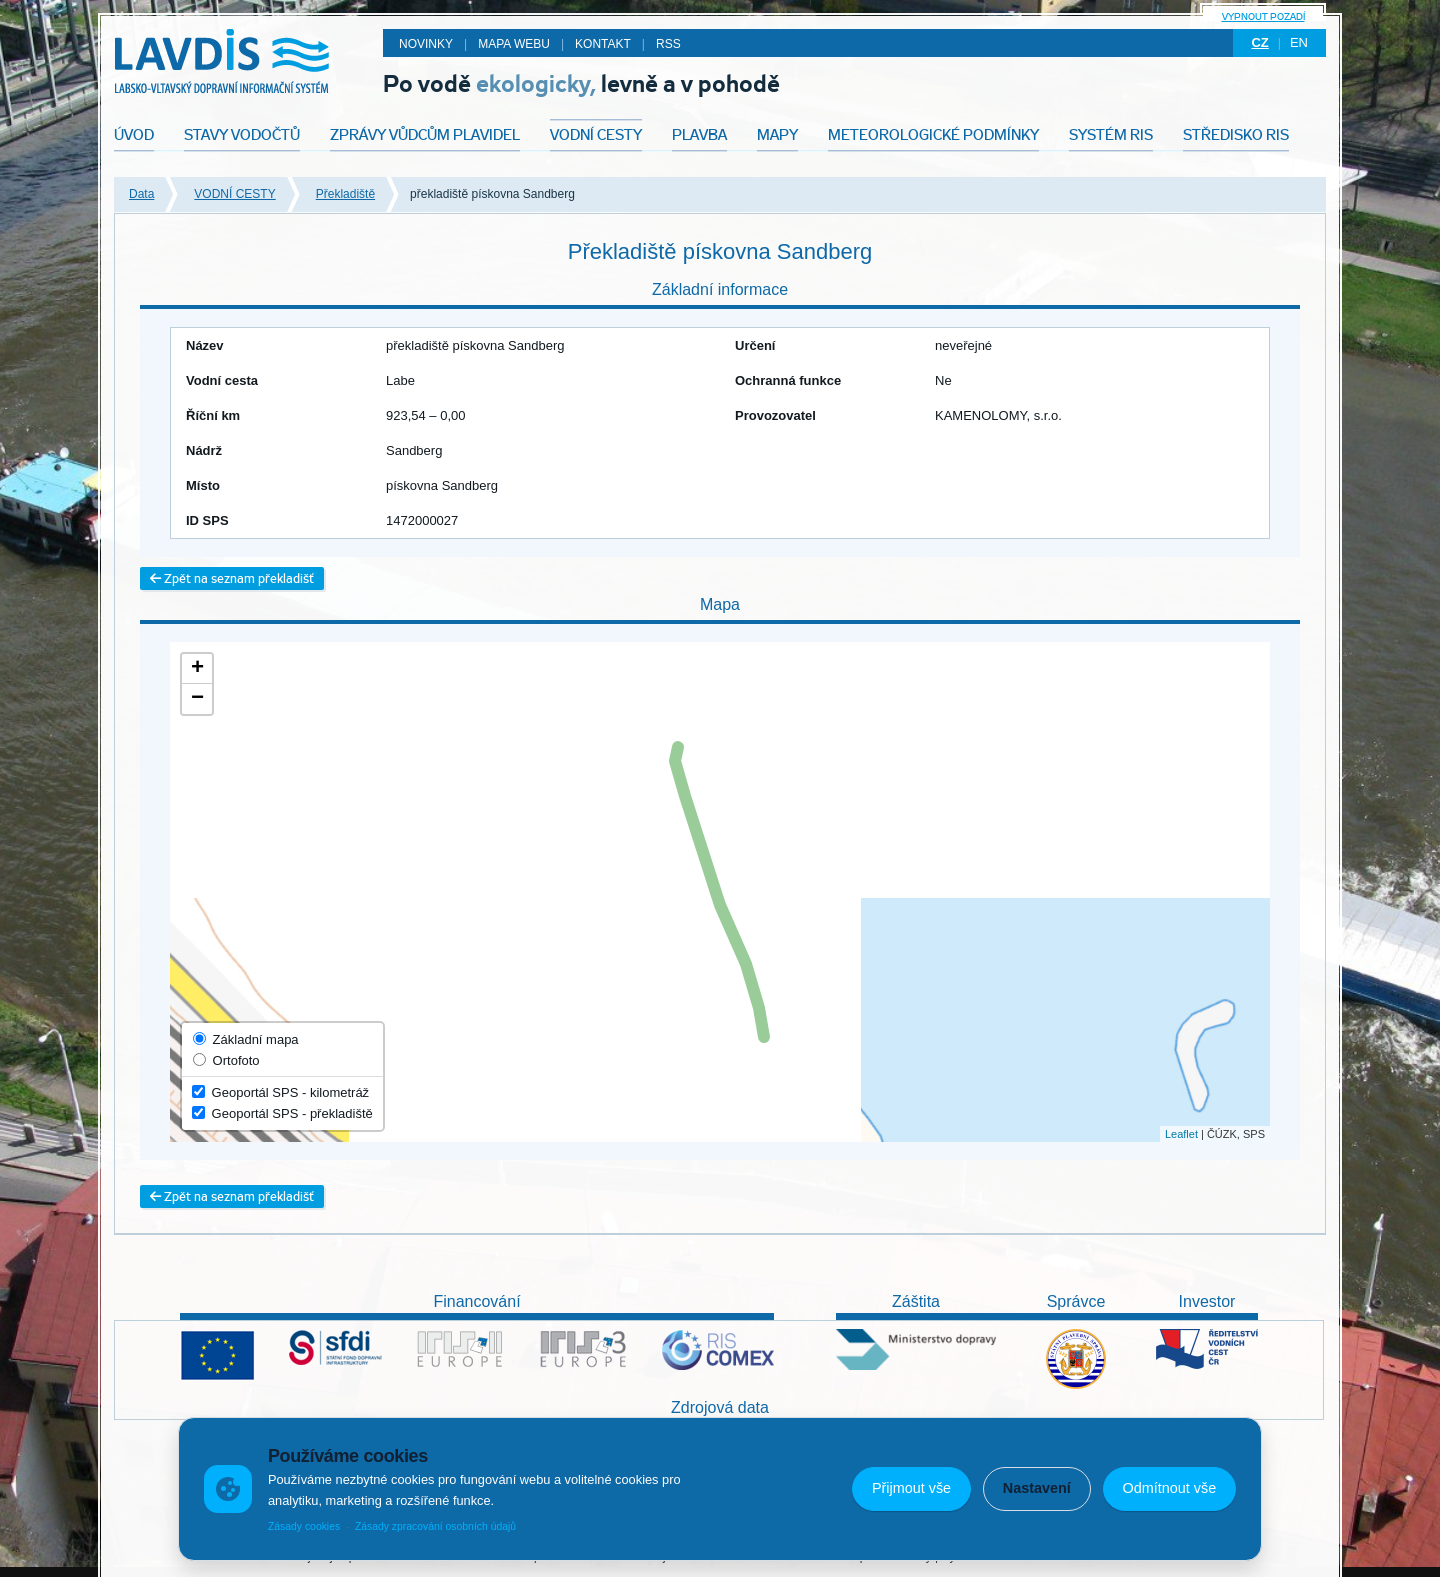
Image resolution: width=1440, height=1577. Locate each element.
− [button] (197, 699)
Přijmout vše (911, 1488)
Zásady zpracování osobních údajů (435, 1526)
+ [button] (197, 669)
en (1299, 42)
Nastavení (1037, 1488)
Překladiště (345, 194)
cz (1259, 42)
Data (141, 194)
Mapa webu (514, 44)
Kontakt (603, 44)
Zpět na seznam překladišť (232, 578)
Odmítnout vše (1170, 1488)
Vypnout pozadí (1263, 16)
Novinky (426, 44)
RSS (668, 44)
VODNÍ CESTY (234, 194)
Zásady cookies (304, 1526)
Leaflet (1181, 1134)
